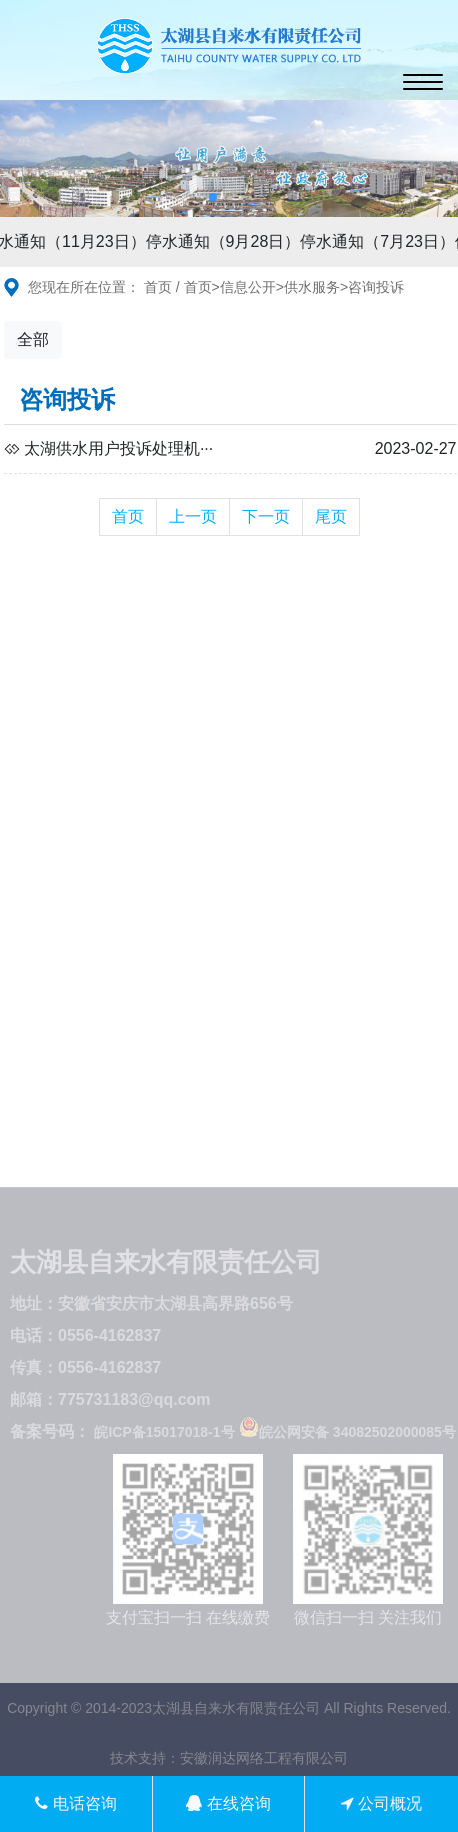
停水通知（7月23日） (379, 241)
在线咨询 (228, 1803)
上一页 (193, 516)
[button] (213, 197)
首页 (158, 287)
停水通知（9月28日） (225, 241)
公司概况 (381, 1803)
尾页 (331, 516)
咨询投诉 (376, 287)
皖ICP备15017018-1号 (164, 1432)
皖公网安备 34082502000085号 (347, 1432)
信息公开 (248, 287)
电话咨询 (75, 1803)
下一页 (266, 516)
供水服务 (312, 287)
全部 (33, 339)
